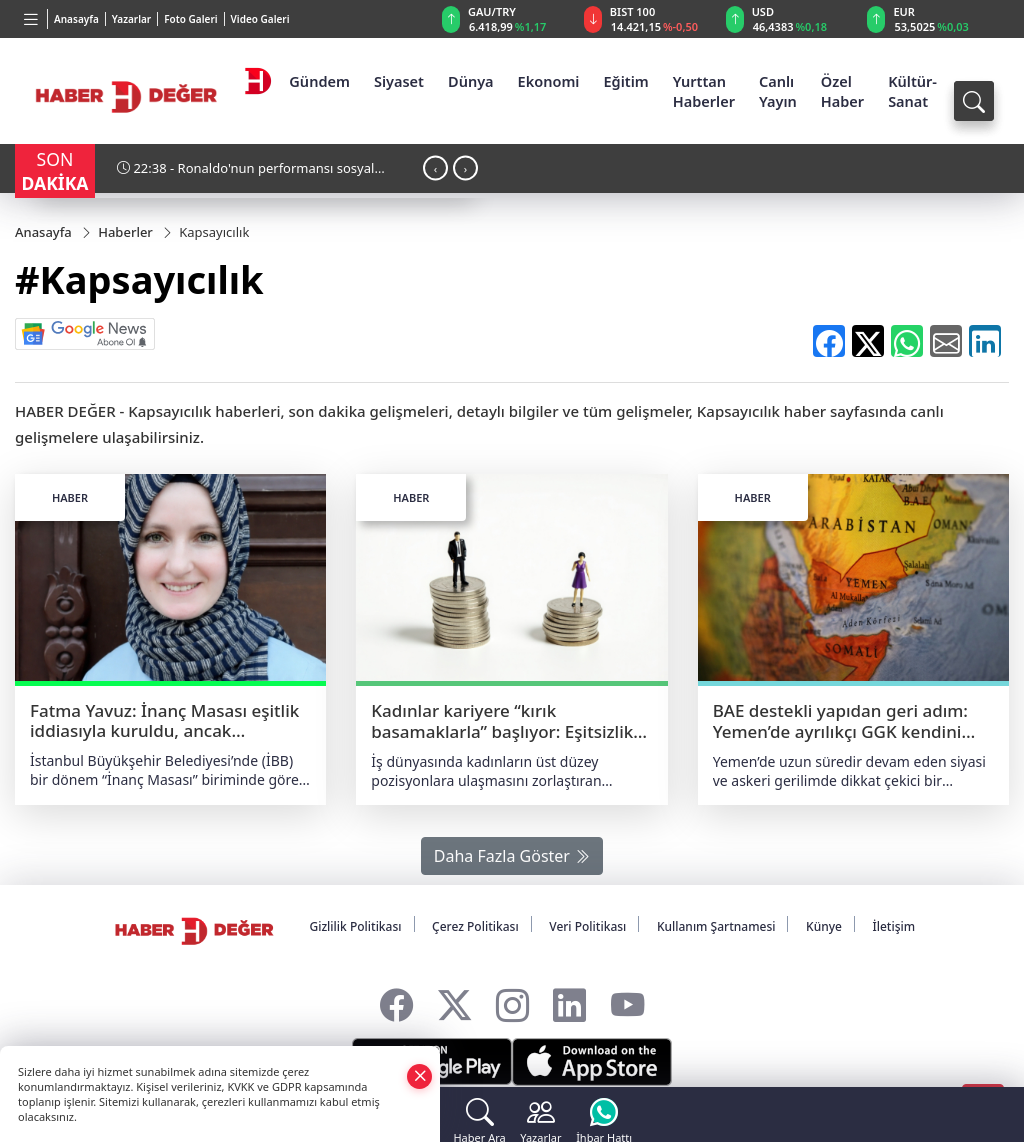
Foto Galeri (190, 19)
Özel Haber (842, 91)
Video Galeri (260, 19)
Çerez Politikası (475, 926)
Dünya (471, 81)
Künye (824, 926)
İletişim (893, 926)
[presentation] (435, 167)
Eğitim (625, 81)
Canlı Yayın (778, 91)
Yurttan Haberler (704, 91)
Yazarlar (131, 19)
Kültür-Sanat (912, 91)
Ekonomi (549, 81)
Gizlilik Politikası (355, 926)
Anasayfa (76, 19)
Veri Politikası (587, 926)
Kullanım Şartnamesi (716, 926)
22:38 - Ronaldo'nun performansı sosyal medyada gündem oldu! (245, 175)
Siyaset (399, 81)
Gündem (319, 81)
